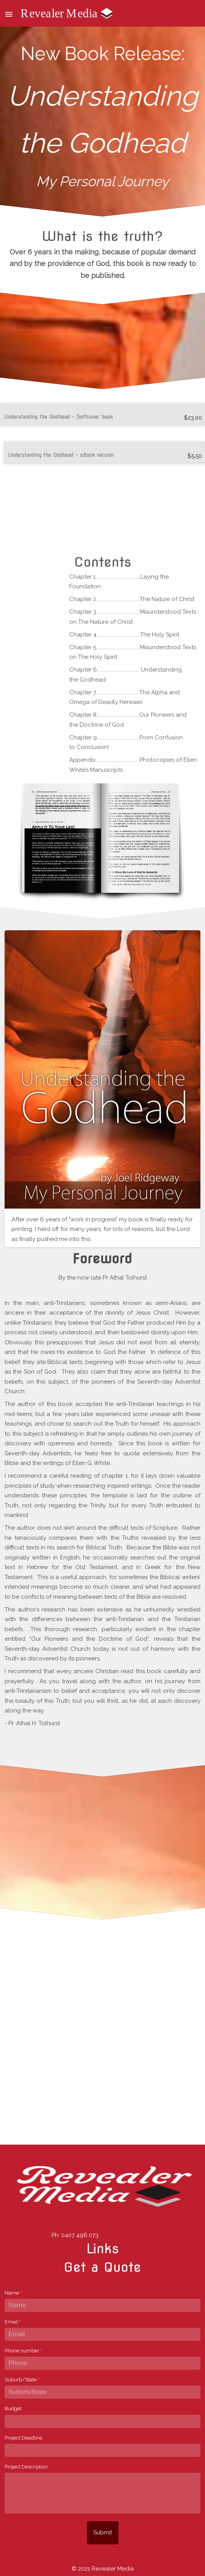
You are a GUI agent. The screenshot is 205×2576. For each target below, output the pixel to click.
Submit (102, 2532)
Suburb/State (22, 2379)
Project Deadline (23, 2438)
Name (13, 2293)
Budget (13, 2408)
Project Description (26, 2467)
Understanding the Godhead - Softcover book (58, 417)
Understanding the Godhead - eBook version (61, 455)
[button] (9, 13)
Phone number (23, 2351)
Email (13, 2322)
